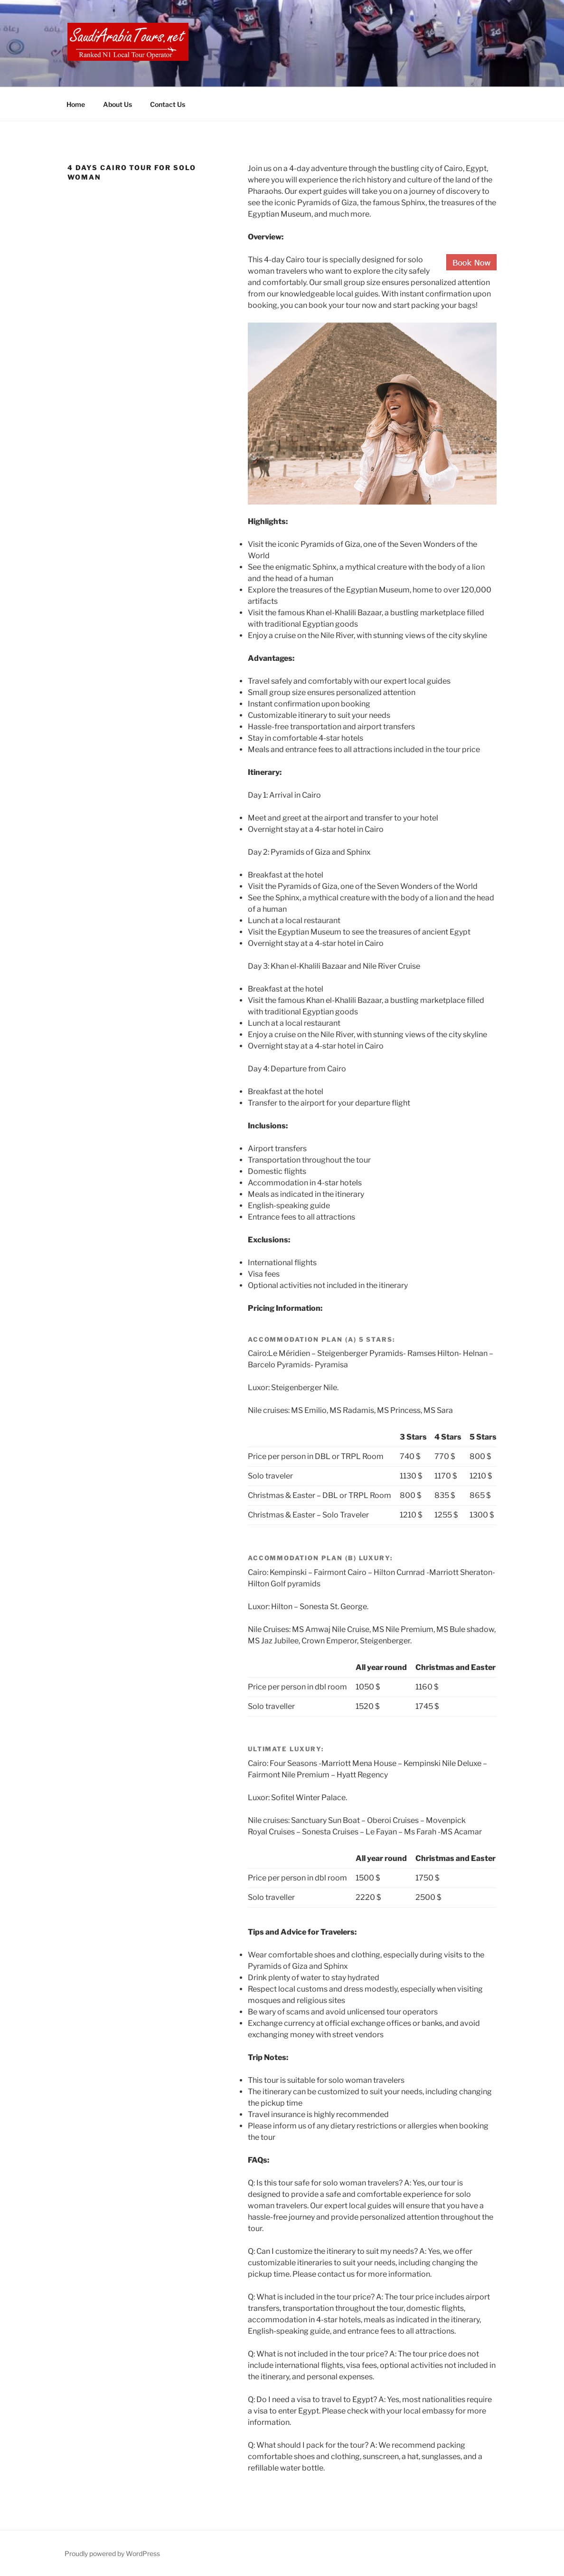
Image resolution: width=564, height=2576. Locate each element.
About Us (117, 104)
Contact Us (167, 104)
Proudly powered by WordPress (112, 2553)
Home (75, 104)
